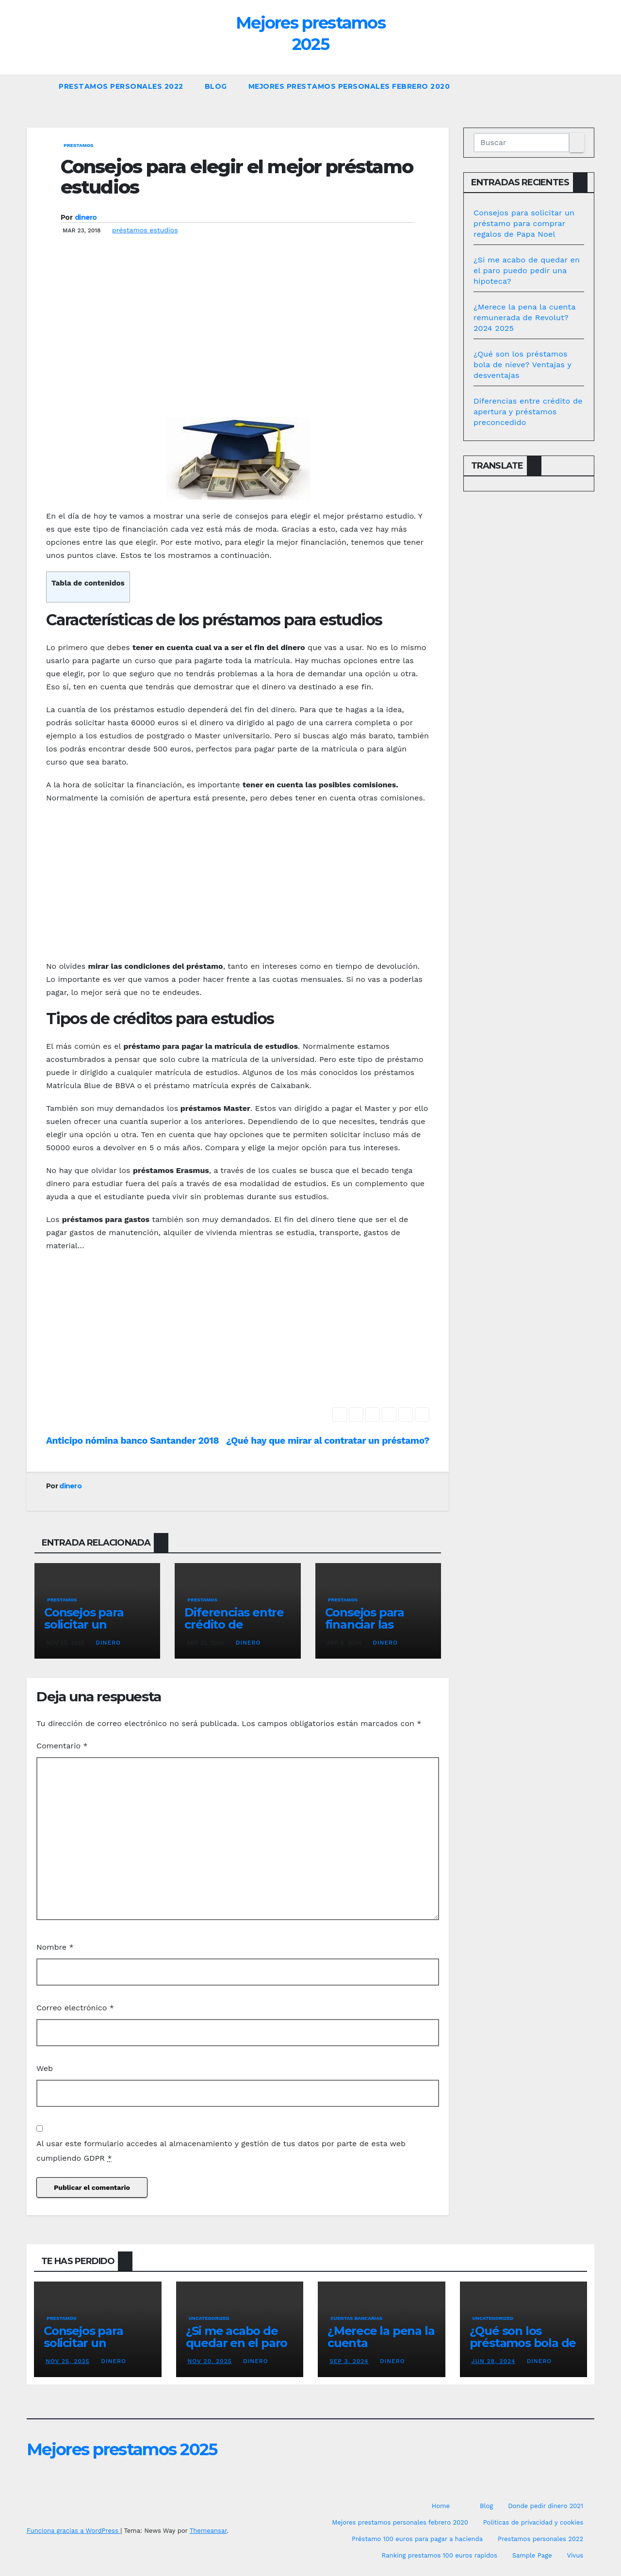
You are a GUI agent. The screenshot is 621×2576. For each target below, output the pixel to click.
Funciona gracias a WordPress (73, 2530)
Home (441, 2506)
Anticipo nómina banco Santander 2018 (132, 1440)
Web (44, 2068)
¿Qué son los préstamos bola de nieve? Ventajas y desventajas (522, 364)
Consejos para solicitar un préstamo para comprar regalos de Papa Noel (524, 223)
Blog (216, 86)
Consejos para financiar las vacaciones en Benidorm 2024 (369, 1630)
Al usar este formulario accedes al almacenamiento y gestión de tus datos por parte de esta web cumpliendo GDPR (221, 2151)
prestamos (79, 145)
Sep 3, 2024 (349, 2361)
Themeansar (208, 2530)
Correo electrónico (75, 2007)
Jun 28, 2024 (494, 2361)
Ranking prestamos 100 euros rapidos (439, 2555)
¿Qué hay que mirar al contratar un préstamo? (327, 1440)
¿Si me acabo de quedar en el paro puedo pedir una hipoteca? (527, 270)
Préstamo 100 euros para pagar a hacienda (417, 2539)
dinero (86, 217)
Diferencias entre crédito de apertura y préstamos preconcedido (528, 411)
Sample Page (532, 2555)
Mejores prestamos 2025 (122, 2449)
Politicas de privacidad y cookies (533, 2522)
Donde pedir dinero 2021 (545, 2506)
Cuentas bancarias (356, 2318)
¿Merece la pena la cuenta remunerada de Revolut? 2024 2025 (524, 317)
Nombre (55, 1947)
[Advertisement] (238, 340)
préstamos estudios (145, 230)
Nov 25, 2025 (68, 2361)
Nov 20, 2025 (210, 2361)
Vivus (575, 2555)
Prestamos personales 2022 (121, 86)
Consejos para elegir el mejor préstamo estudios (237, 176)
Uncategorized (209, 2318)
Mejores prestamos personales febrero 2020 (349, 86)
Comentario (62, 1745)
